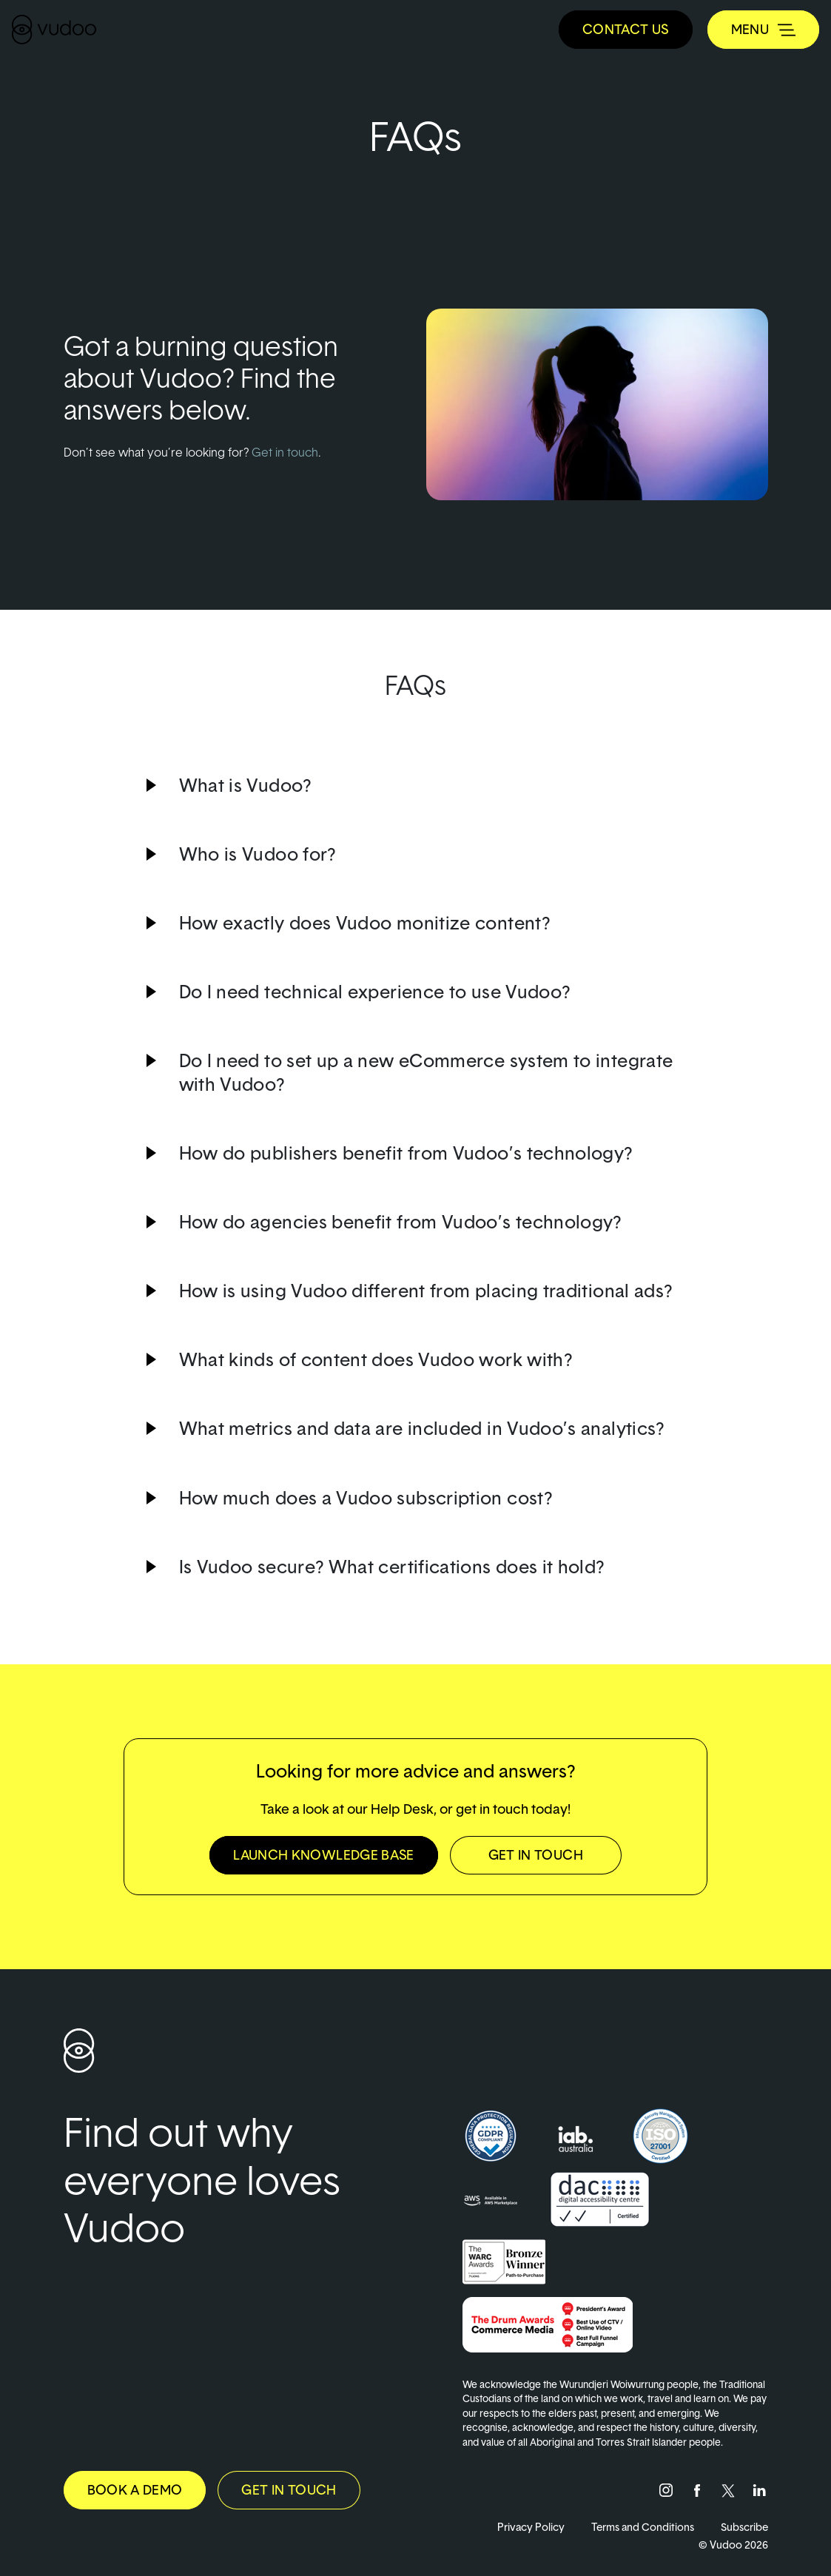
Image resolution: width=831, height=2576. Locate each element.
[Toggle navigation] (763, 29)
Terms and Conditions (642, 2527)
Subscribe (744, 2527)
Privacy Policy (531, 2527)
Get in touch (285, 452)
